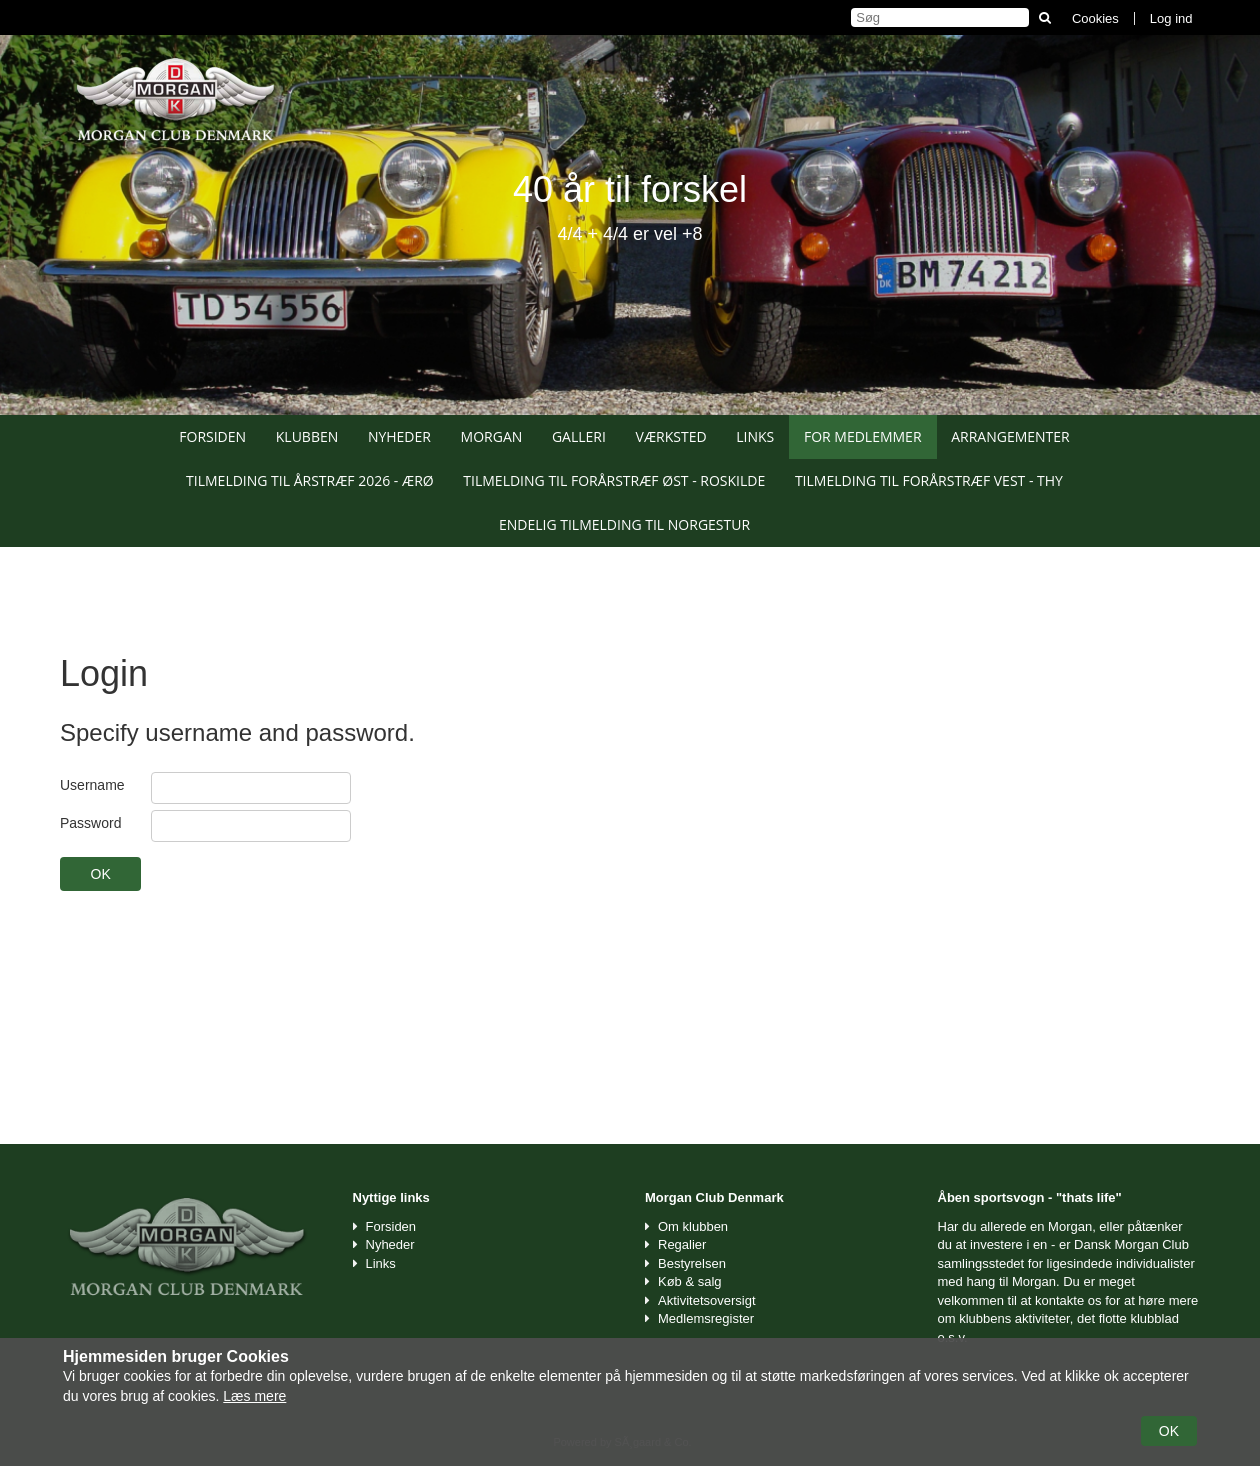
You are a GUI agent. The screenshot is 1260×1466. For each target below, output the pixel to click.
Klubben (307, 436)
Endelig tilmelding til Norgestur (624, 524)
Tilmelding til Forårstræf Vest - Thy (929, 480)
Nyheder (399, 436)
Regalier (682, 1244)
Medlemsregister (706, 1318)
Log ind (1171, 18)
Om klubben (693, 1226)
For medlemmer (863, 436)
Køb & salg (690, 1281)
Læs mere (254, 1396)
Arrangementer (1010, 436)
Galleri (579, 436)
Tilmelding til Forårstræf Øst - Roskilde (614, 480)
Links (755, 436)
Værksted (671, 436)
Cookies (1095, 18)
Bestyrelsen (692, 1263)
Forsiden (212, 436)
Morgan (492, 436)
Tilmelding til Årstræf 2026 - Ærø (310, 480)
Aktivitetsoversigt (707, 1300)
